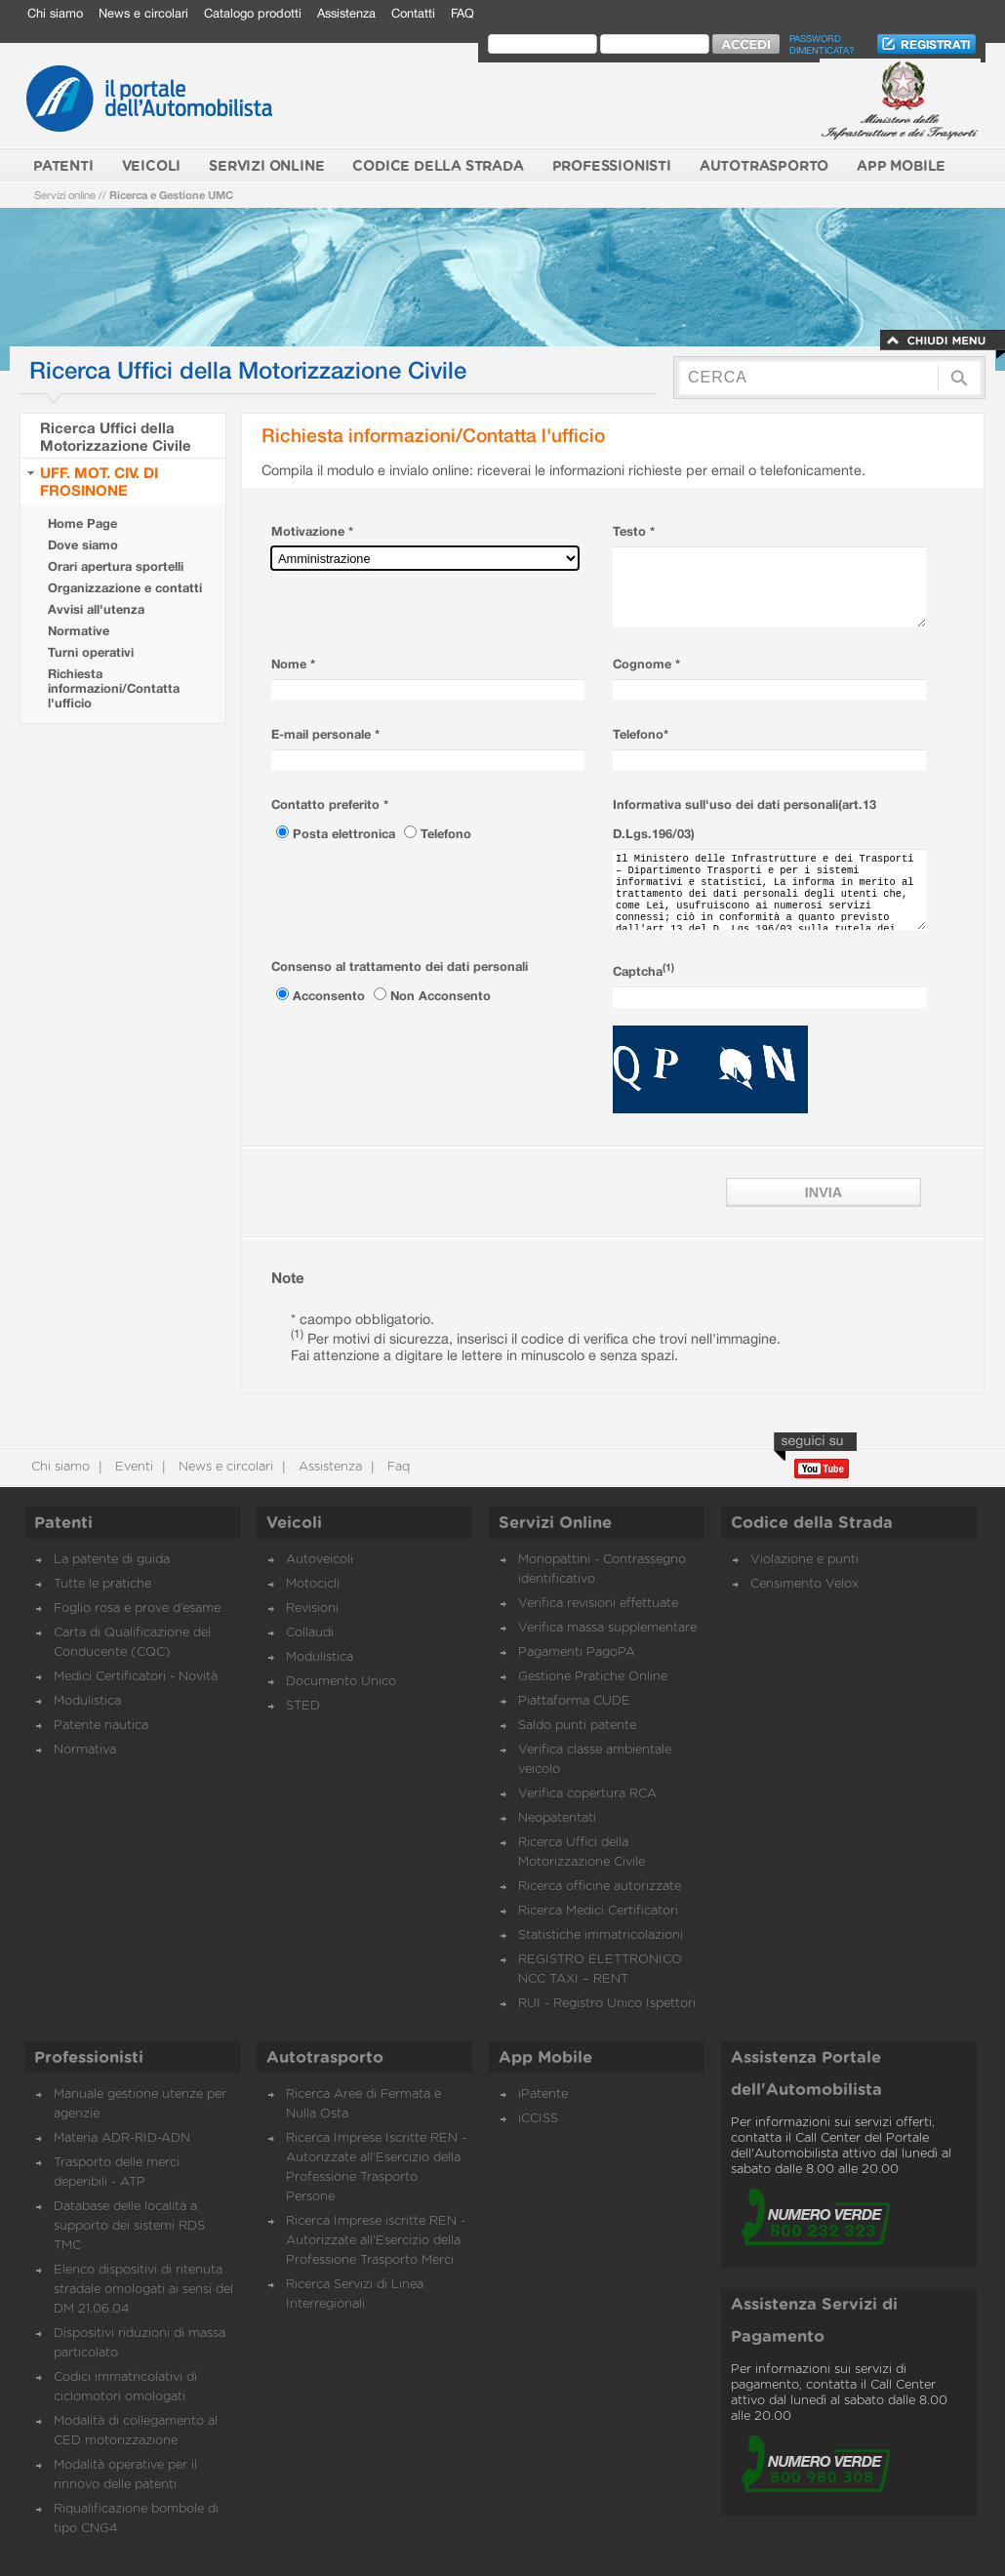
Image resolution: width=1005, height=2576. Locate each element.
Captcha (643, 971)
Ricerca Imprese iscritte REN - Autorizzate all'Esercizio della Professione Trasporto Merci (375, 2241)
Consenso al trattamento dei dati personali (399, 966)
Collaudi (310, 1633)
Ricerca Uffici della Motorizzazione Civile (115, 436)
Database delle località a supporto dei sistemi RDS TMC (129, 2226)
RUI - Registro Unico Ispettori (607, 2003)
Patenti (63, 1523)
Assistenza (346, 13)
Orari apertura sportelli (115, 566)
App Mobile (545, 2058)
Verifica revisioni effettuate (598, 1603)
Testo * (634, 531)
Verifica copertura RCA (587, 1794)
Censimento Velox (804, 1584)
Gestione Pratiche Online (592, 1676)
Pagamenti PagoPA (576, 1652)
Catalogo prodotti (253, 13)
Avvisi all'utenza (96, 609)
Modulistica (87, 1701)
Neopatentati (557, 1818)
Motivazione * (312, 531)
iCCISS (538, 2119)
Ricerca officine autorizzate (599, 1886)
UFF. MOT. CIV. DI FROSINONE (99, 481)
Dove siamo (83, 545)
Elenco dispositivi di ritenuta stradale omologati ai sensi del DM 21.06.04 (143, 2289)
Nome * (293, 664)
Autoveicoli (319, 1559)
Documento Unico (341, 1681)
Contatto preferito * (329, 804)
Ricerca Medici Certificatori (598, 1911)
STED (303, 1706)
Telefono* (640, 734)
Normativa (85, 1750)
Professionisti (88, 2058)
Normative (78, 631)
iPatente (543, 2094)
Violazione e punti (804, 1559)
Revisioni (312, 1608)
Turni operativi (91, 652)
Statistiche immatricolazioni (600, 1935)
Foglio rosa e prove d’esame (137, 1608)
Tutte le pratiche (102, 1584)
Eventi (132, 1467)
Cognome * (646, 664)
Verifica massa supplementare (607, 1628)
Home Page (82, 523)
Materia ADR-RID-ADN (122, 2138)
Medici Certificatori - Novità (136, 1676)
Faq (396, 1467)
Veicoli (294, 1523)
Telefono (446, 833)
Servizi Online (555, 1523)
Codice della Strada (812, 1523)
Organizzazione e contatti (125, 588)
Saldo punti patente (577, 1725)
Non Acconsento (440, 995)
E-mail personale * (325, 734)
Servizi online (65, 194)
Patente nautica (101, 1725)
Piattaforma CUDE (574, 1701)
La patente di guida (112, 1559)
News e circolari (143, 13)
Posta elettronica (346, 833)
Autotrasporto (324, 2058)
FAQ (462, 13)
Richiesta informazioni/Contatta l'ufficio (114, 688)
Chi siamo (55, 13)
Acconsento (331, 995)
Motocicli (313, 1584)
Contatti (413, 13)
